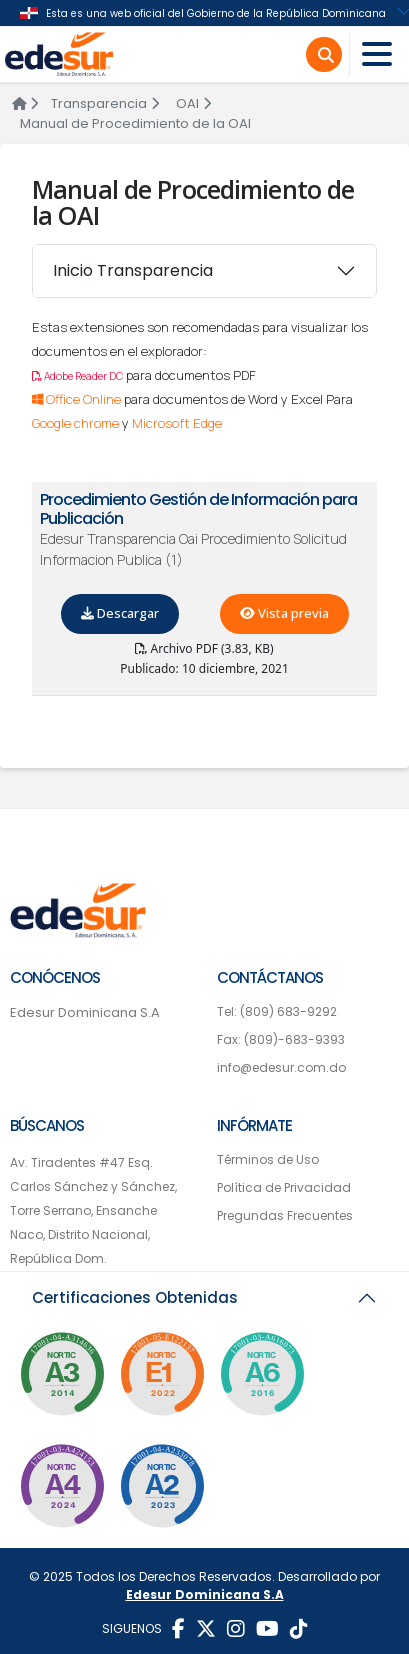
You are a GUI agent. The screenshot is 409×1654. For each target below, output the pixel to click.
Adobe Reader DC (77, 376)
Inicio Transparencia (133, 270)
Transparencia (105, 103)
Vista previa (284, 613)
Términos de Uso (268, 1159)
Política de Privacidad (284, 1187)
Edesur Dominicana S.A (85, 1012)
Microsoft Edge (177, 423)
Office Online (76, 399)
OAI (193, 103)
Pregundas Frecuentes (285, 1215)
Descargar (120, 613)
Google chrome (75, 423)
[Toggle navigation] (377, 54)
